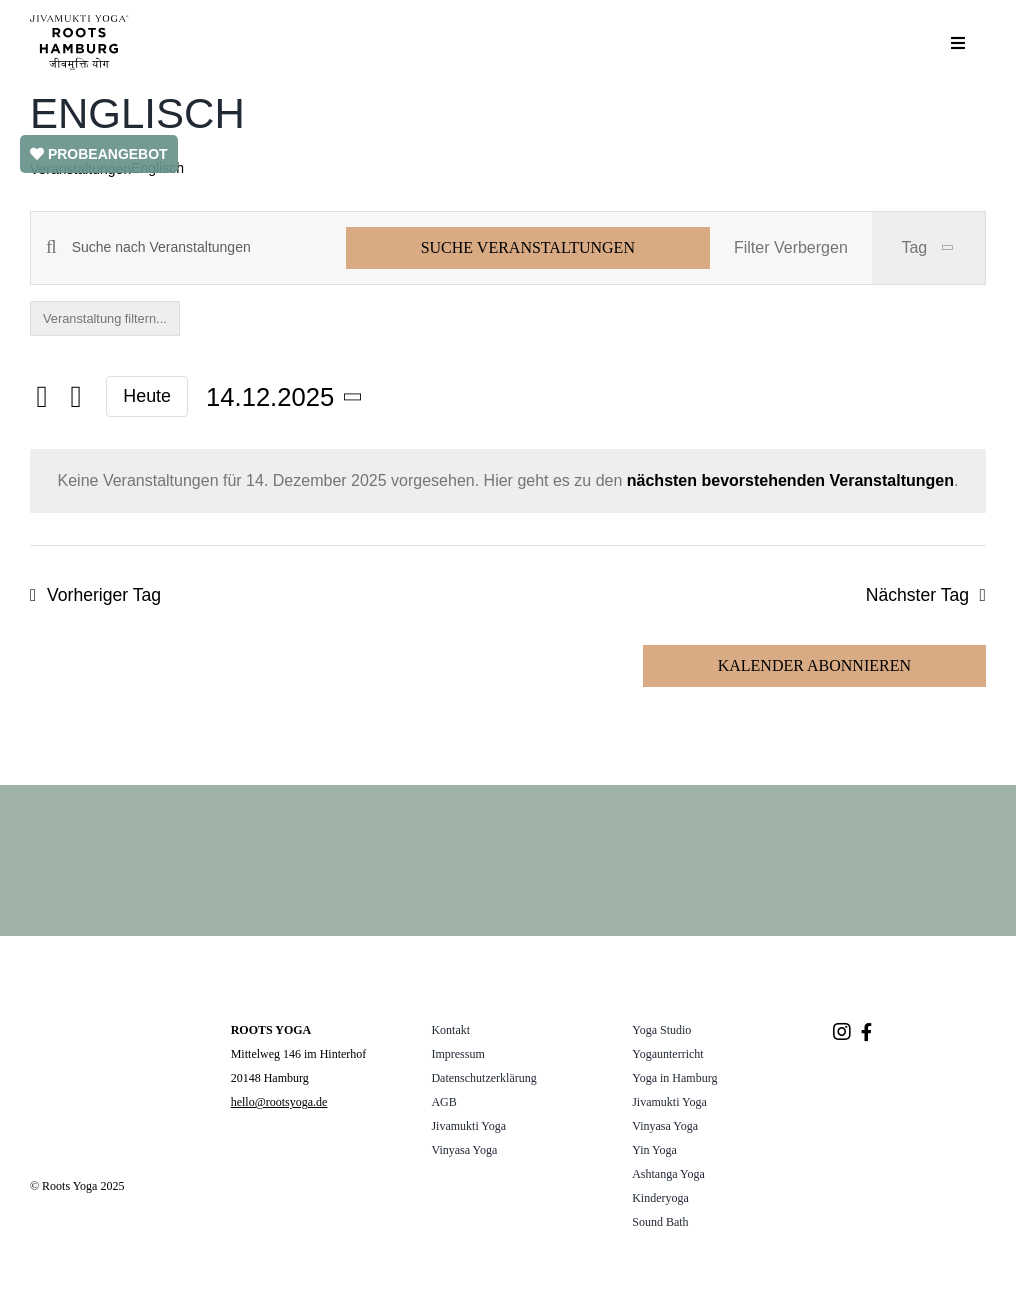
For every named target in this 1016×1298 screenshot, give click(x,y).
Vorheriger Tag (104, 595)
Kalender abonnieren (814, 666)
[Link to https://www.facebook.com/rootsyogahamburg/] (866, 1032)
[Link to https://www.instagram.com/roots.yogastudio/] (842, 1032)
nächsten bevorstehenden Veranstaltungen (790, 480)
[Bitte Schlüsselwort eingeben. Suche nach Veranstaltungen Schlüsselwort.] (209, 247)
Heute (147, 396)
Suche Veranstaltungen (528, 247)
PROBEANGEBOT (99, 154)
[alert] (508, 481)
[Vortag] (42, 398)
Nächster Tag (917, 595)
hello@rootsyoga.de (279, 1102)
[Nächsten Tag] (76, 398)
